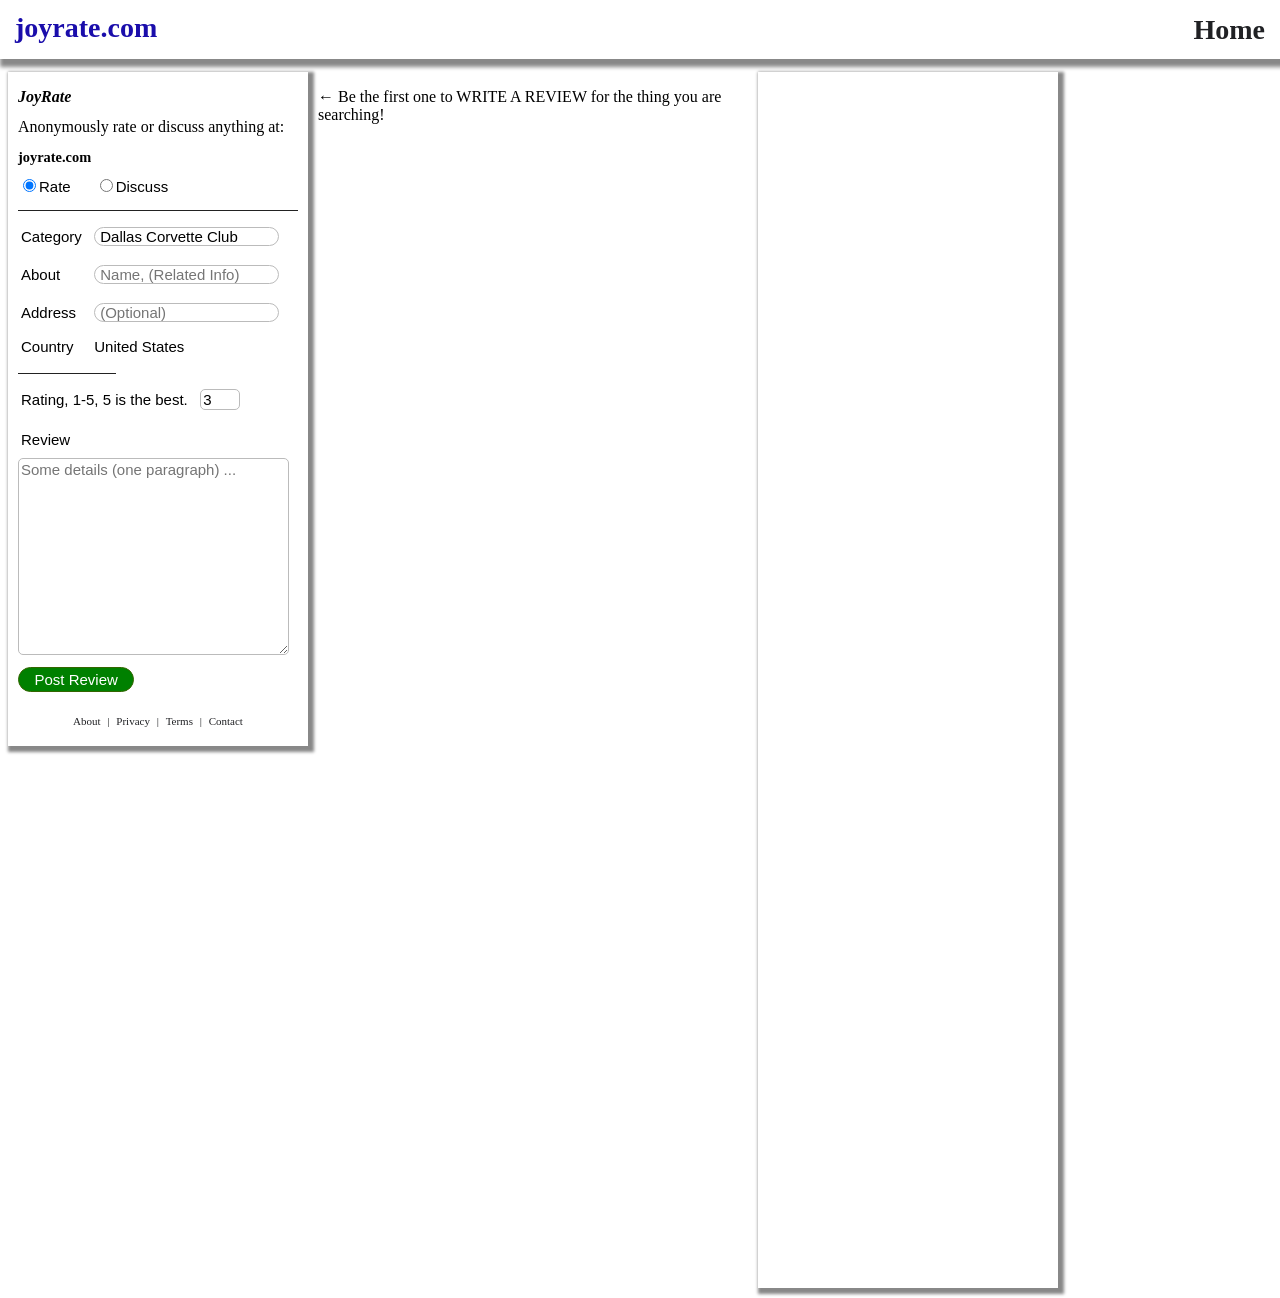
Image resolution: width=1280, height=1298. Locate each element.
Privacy (133, 721)
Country (49, 346)
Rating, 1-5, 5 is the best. (110, 399)
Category (55, 236)
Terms (179, 721)
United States (139, 346)
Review (45, 439)
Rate (47, 186)
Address (50, 312)
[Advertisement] (908, 372)
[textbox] (186, 236)
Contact (226, 721)
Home (1229, 29)
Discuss (134, 186)
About (42, 274)
